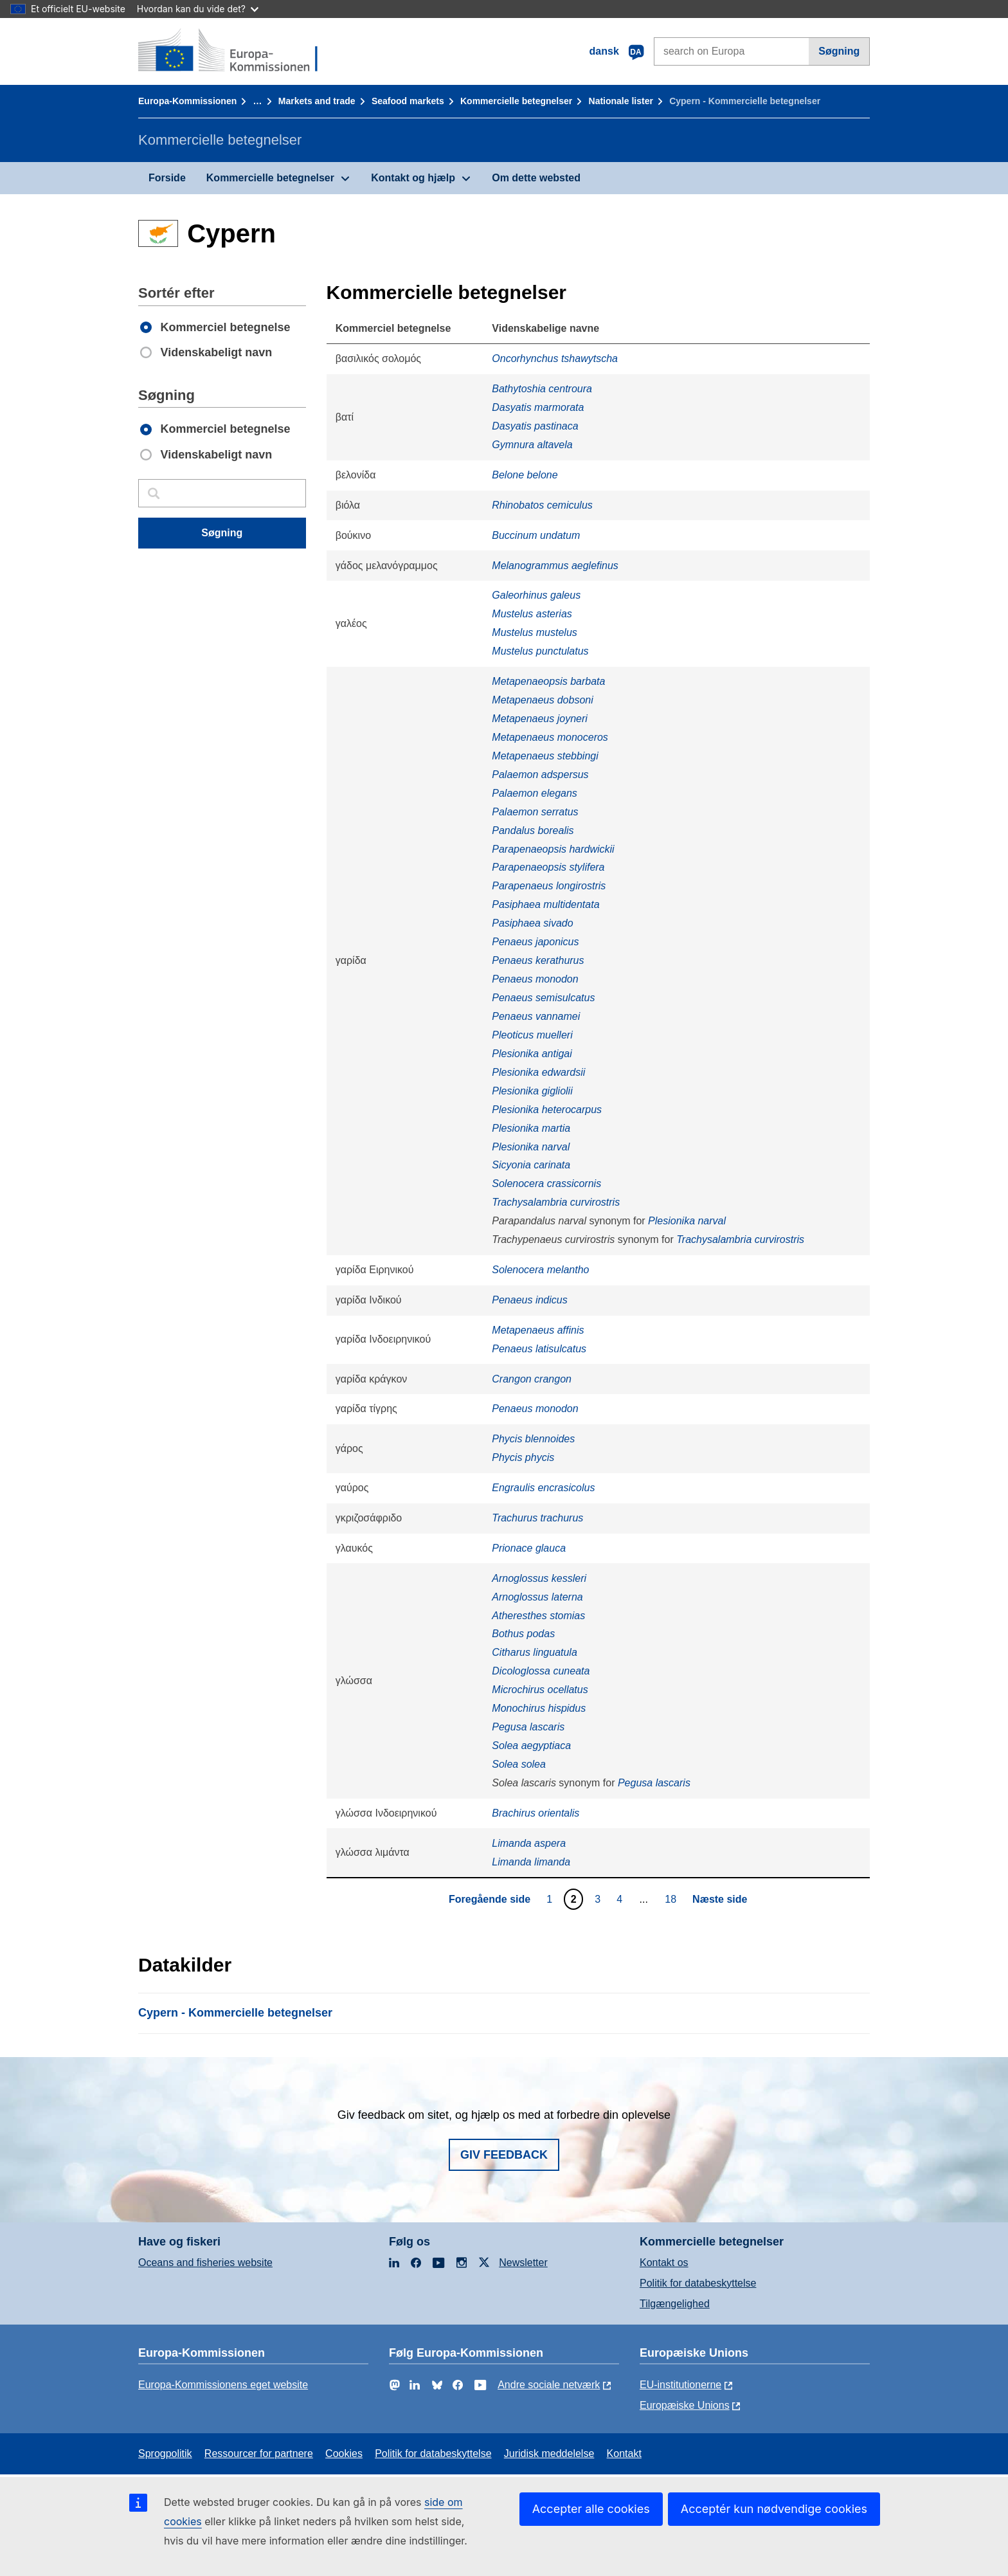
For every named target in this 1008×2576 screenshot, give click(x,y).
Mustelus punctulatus (540, 651)
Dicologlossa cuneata (541, 1670)
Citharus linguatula (534, 1652)
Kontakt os (664, 2262)
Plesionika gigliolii (532, 1090)
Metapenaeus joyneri (540, 718)
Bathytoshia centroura (542, 388)
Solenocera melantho (540, 1269)
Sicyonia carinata (531, 1164)
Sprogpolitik (165, 2453)
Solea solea (519, 1764)
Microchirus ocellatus (540, 1689)
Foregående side (489, 1899)
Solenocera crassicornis (546, 1183)
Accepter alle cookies (591, 2509)
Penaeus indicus (529, 1299)
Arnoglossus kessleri (539, 1578)
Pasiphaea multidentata (545, 904)
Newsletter (523, 2262)
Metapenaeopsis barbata (548, 681)
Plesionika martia (531, 1128)
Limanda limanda (531, 1861)
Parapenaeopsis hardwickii (553, 849)
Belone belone (524, 474)
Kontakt (624, 2453)
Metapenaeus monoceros (550, 737)
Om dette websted (536, 177)
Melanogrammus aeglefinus (555, 565)
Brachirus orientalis (535, 1813)
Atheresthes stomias (538, 1615)
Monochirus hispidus (539, 1708)
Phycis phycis (523, 1457)
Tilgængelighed (675, 2303)
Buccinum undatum (536, 535)
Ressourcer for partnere (258, 2453)
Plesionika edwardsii (538, 1072)
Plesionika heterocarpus (547, 1109)
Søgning (839, 51)
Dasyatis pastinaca (535, 426)
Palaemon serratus (535, 811)
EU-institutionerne (680, 2384)
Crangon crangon (532, 1379)
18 (672, 1899)
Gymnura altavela (532, 444)
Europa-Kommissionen (187, 101)
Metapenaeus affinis (538, 1330)
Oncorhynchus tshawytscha (555, 358)
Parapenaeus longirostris (549, 885)
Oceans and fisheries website (205, 2262)
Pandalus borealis (532, 830)
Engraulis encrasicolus (543, 1487)
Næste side (719, 1899)
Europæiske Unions (685, 2405)
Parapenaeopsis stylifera (548, 867)
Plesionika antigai (532, 1053)
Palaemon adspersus (540, 774)
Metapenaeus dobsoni (542, 699)
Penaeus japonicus (535, 941)
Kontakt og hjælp (413, 177)
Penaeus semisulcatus (543, 997)
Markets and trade (317, 101)
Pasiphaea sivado (532, 923)
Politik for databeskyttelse (698, 2283)
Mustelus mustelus (534, 632)
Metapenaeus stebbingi (545, 755)
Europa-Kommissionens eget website (223, 2384)
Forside (167, 177)
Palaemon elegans (534, 793)
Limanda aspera (529, 1843)
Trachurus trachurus (537, 1517)
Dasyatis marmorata (538, 407)
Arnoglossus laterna (537, 1597)
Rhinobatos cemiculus (542, 505)
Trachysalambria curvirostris (556, 1202)
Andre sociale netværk (549, 2384)
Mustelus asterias (532, 613)
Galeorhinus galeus (536, 595)
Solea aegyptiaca (531, 1745)
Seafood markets (408, 101)
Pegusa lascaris (528, 1726)
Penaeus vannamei (536, 1016)
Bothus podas (523, 1633)
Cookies (344, 2453)
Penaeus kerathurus (538, 960)
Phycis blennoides (533, 1438)
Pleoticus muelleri (532, 1034)
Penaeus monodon (535, 979)
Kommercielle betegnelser (516, 101)
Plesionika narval (531, 1146)
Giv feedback (504, 2154)
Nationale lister (621, 101)
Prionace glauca (529, 1548)
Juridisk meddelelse (549, 2453)
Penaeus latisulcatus (539, 1348)
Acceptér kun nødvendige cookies (774, 2509)
